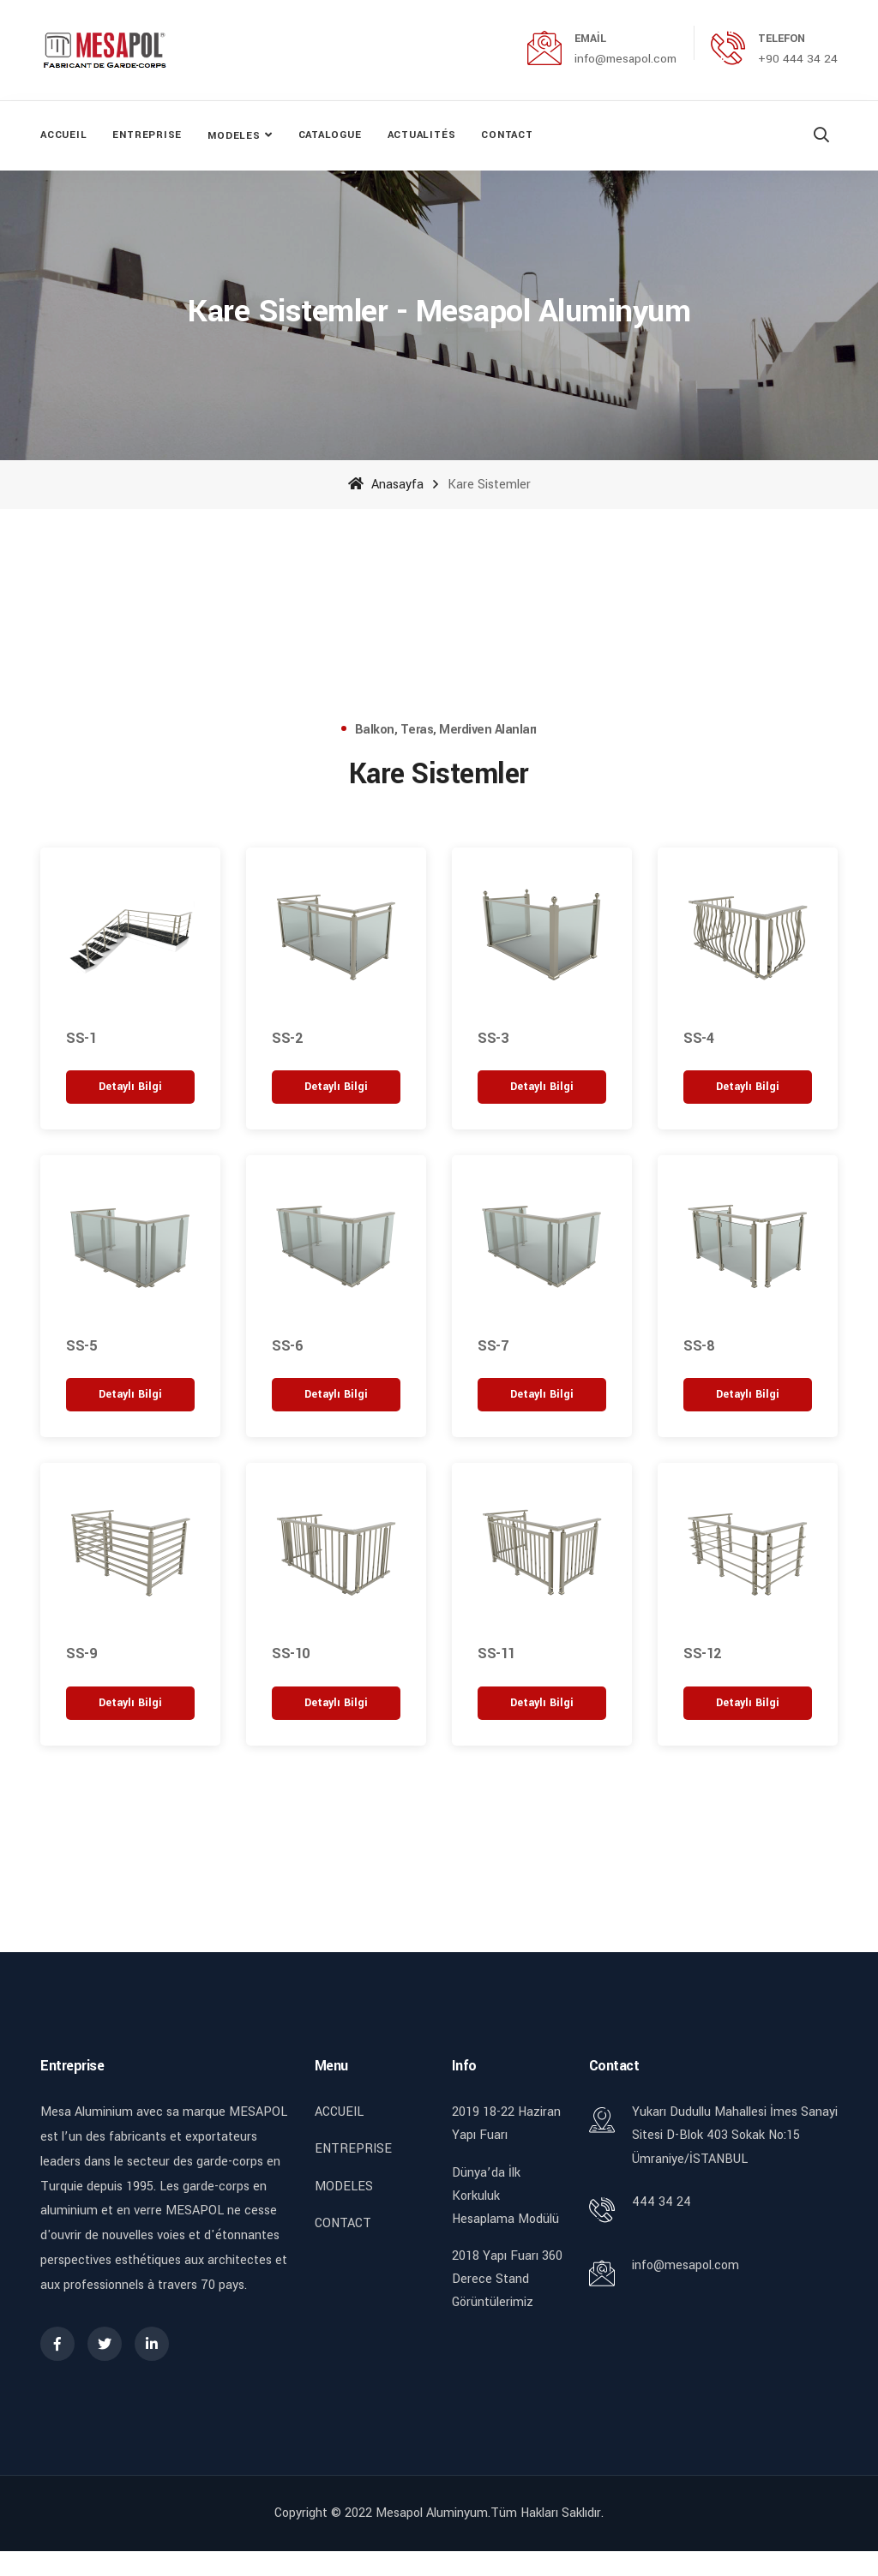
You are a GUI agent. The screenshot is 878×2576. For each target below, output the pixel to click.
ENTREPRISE (147, 135)
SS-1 (81, 1037)
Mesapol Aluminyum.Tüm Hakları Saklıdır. (490, 2512)
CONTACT (506, 135)
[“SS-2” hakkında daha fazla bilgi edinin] (336, 1086)
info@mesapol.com (625, 59)
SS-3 (493, 1037)
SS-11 (496, 1653)
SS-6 (287, 1345)
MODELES (233, 136)
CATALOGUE (330, 135)
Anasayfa (386, 484)
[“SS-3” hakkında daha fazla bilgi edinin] (542, 1086)
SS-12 (702, 1653)
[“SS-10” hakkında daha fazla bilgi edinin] (336, 1702)
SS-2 (287, 1037)
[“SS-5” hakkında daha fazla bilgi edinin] (130, 1394)
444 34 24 (661, 2201)
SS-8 (698, 1345)
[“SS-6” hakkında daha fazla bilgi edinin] (336, 1394)
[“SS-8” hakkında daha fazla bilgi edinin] (747, 1394)
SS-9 (81, 1653)
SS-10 (291, 1653)
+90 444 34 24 (798, 59)
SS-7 (493, 1345)
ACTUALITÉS (422, 135)
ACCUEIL (63, 135)
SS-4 (698, 1037)
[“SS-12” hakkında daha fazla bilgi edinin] (747, 1702)
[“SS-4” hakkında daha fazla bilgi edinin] (747, 1086)
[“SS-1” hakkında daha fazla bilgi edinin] (130, 1086)
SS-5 (81, 1345)
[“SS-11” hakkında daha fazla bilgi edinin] (542, 1702)
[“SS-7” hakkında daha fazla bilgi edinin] (542, 1394)
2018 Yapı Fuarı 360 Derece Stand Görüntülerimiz (507, 2278)
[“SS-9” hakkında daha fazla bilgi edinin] (130, 1702)
